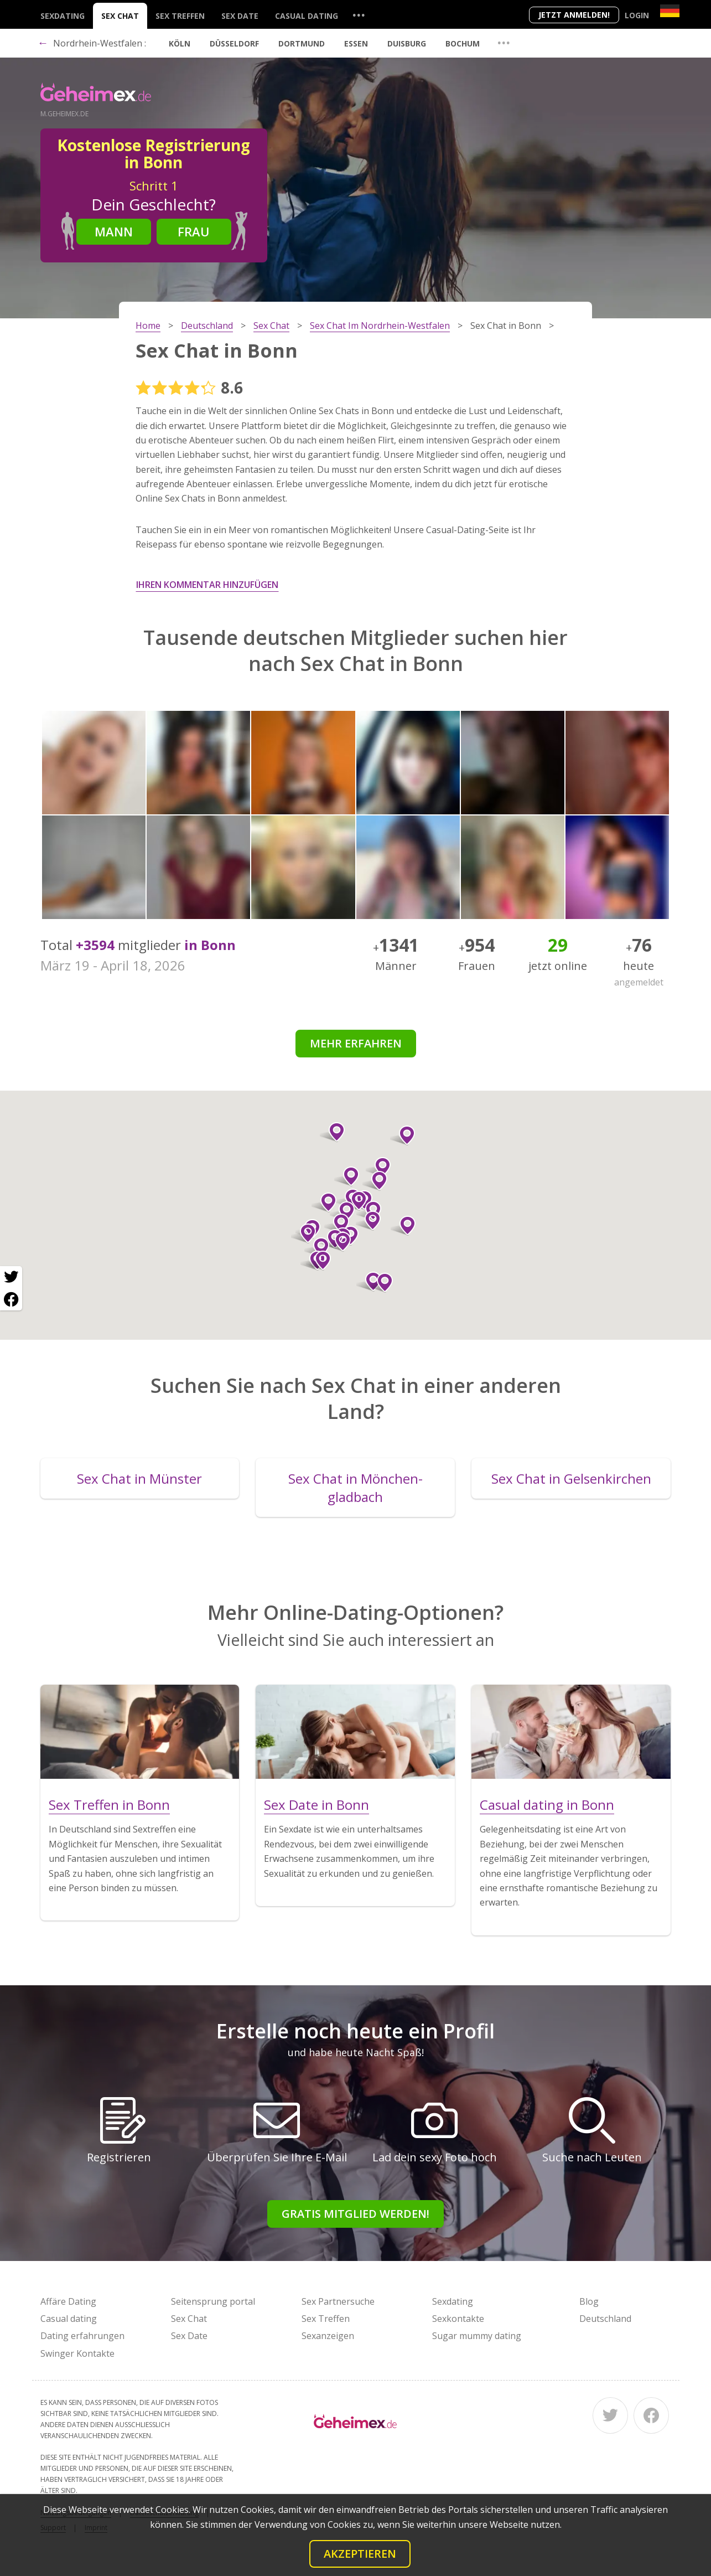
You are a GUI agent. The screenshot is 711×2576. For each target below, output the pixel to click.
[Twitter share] (11, 1277)
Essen (356, 43)
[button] (368, 1221)
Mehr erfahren (356, 1043)
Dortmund (301, 43)
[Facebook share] (11, 1299)
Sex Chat (120, 16)
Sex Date (239, 16)
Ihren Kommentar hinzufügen (207, 585)
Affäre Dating (68, 2301)
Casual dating (306, 16)
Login (637, 15)
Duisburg (406, 43)
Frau (194, 231)
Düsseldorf (234, 43)
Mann (114, 231)
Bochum (462, 43)
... (358, 15)
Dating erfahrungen (82, 2336)
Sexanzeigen (328, 2336)
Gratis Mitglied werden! (355, 2213)
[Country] (669, 10)
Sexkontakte (458, 2318)
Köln (179, 43)
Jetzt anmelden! (574, 14)
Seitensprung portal (213, 2301)
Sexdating (62, 16)
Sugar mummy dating (476, 2336)
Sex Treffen (180, 16)
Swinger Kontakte (77, 2353)
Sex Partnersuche (338, 2301)
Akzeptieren (360, 2553)
